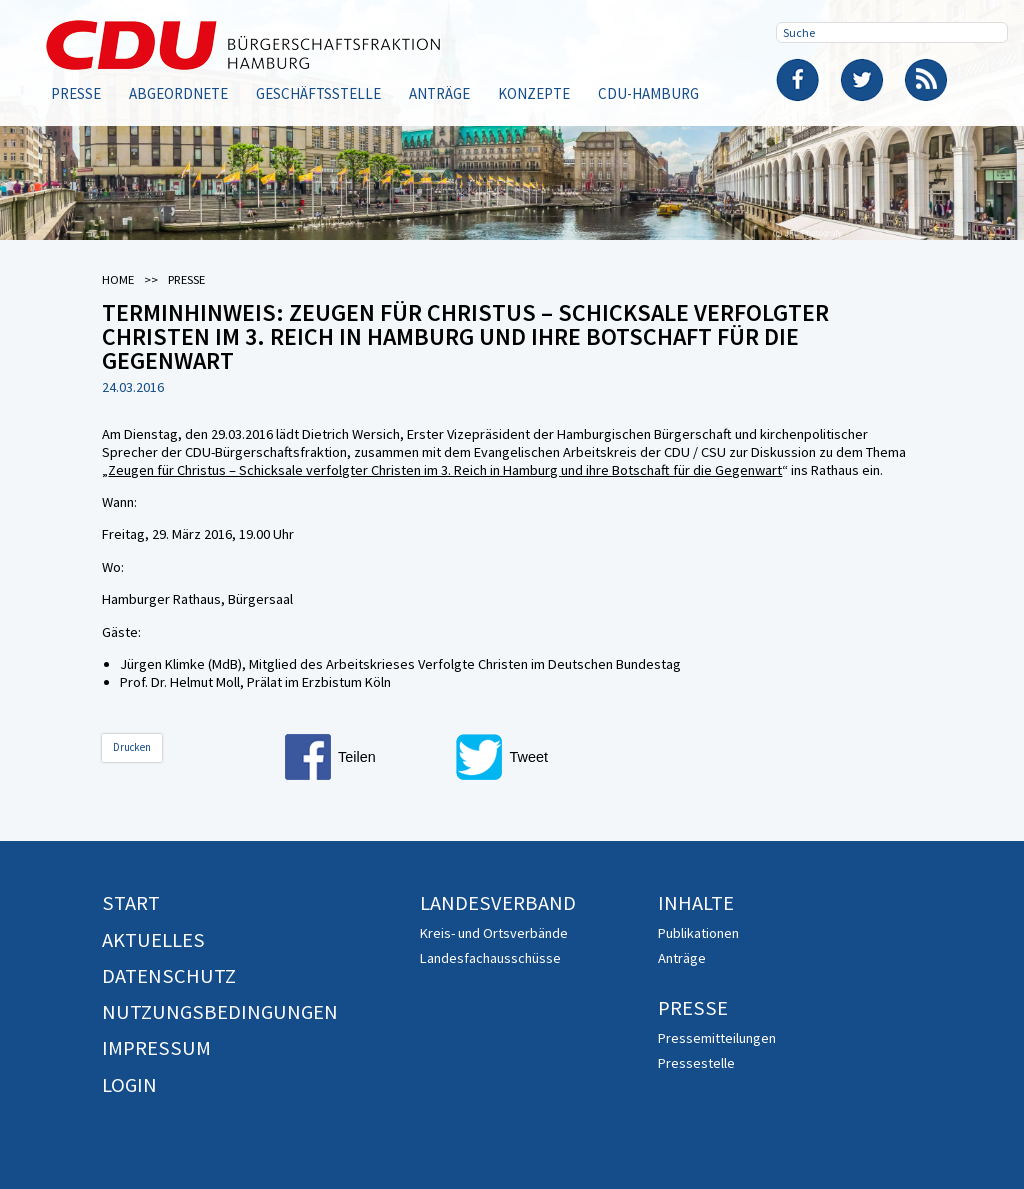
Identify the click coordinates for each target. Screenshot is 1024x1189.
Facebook (798, 80)
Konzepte (534, 93)
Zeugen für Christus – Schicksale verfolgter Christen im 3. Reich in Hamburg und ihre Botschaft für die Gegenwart (445, 470)
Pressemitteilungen (717, 1038)
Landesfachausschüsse (490, 958)
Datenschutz (169, 976)
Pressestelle (696, 1063)
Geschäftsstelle (318, 93)
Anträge (439, 93)
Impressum (156, 1048)
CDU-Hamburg (648, 93)
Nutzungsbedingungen (220, 1012)
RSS (926, 80)
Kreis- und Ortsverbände (494, 933)
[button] (365, 757)
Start (131, 903)
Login (129, 1085)
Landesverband (498, 903)
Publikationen (698, 933)
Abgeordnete (178, 93)
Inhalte (696, 903)
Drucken (132, 747)
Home (118, 279)
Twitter (862, 80)
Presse (76, 93)
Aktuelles (153, 940)
